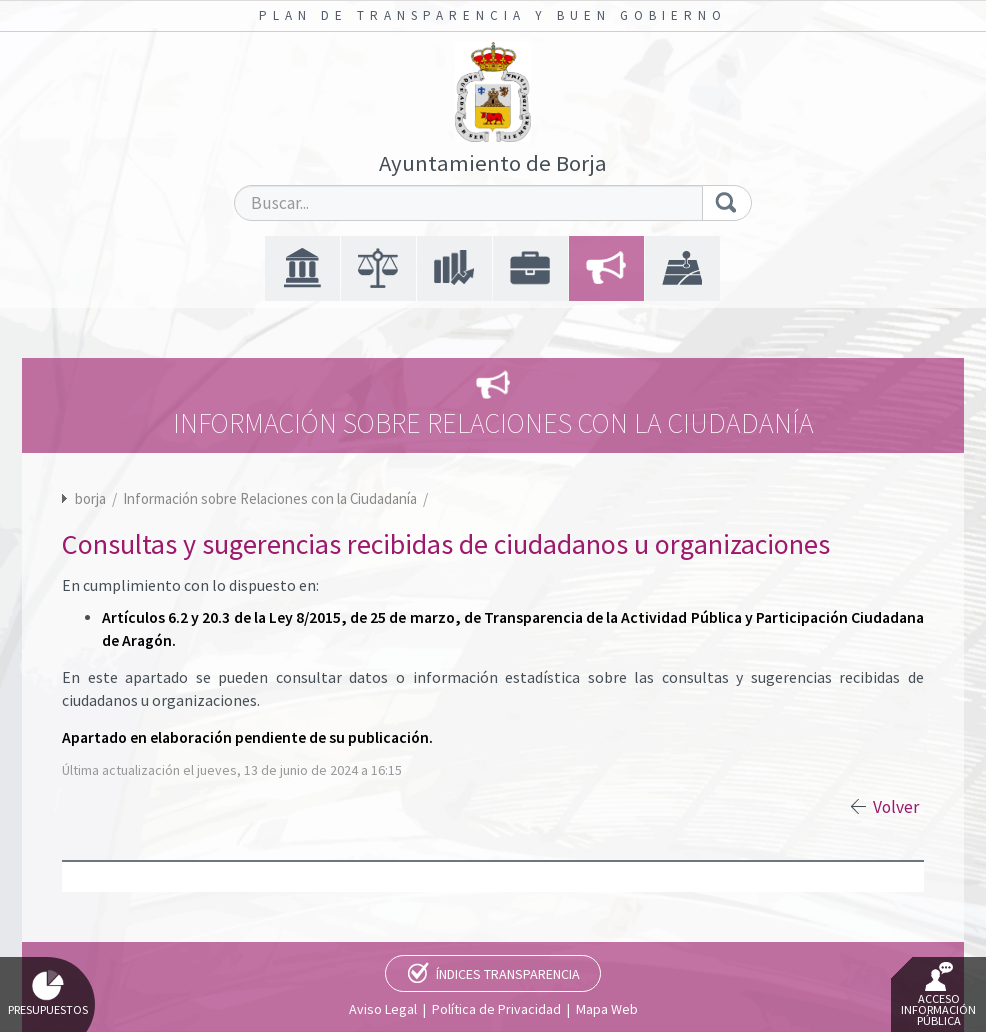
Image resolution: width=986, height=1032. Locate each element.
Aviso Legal (383, 1009)
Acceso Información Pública (938, 995)
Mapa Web (607, 1009)
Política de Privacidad (496, 1009)
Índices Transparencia (508, 974)
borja (90, 498)
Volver (896, 807)
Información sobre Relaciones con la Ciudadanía (271, 498)
